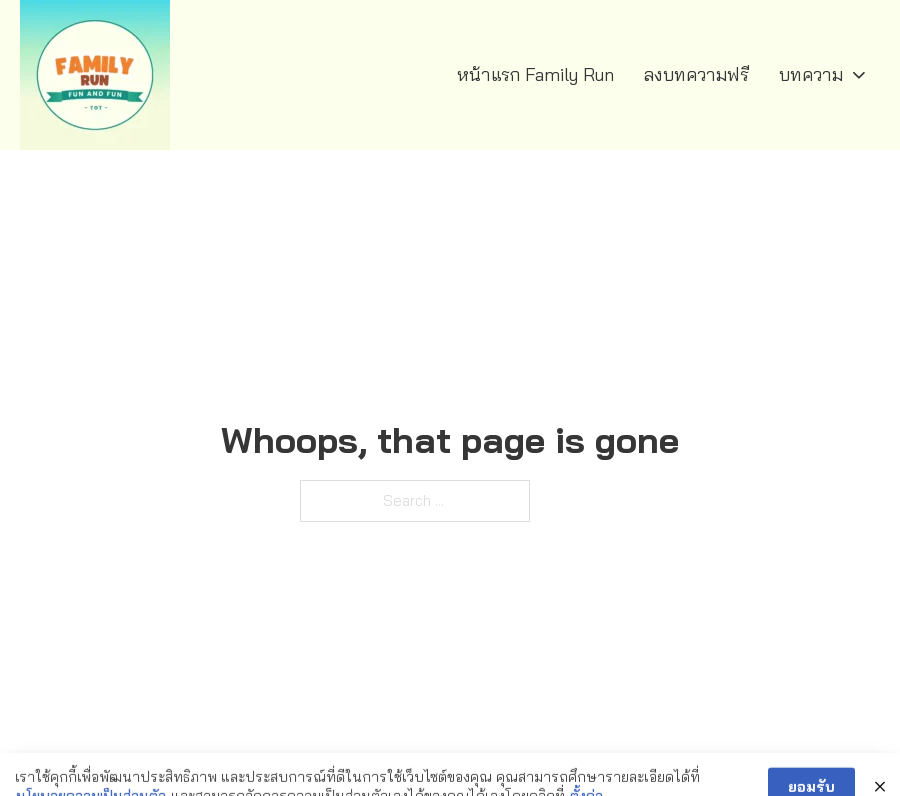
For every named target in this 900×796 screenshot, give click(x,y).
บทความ (811, 74)
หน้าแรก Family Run (535, 74)
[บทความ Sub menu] (859, 75)
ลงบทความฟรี (696, 74)
